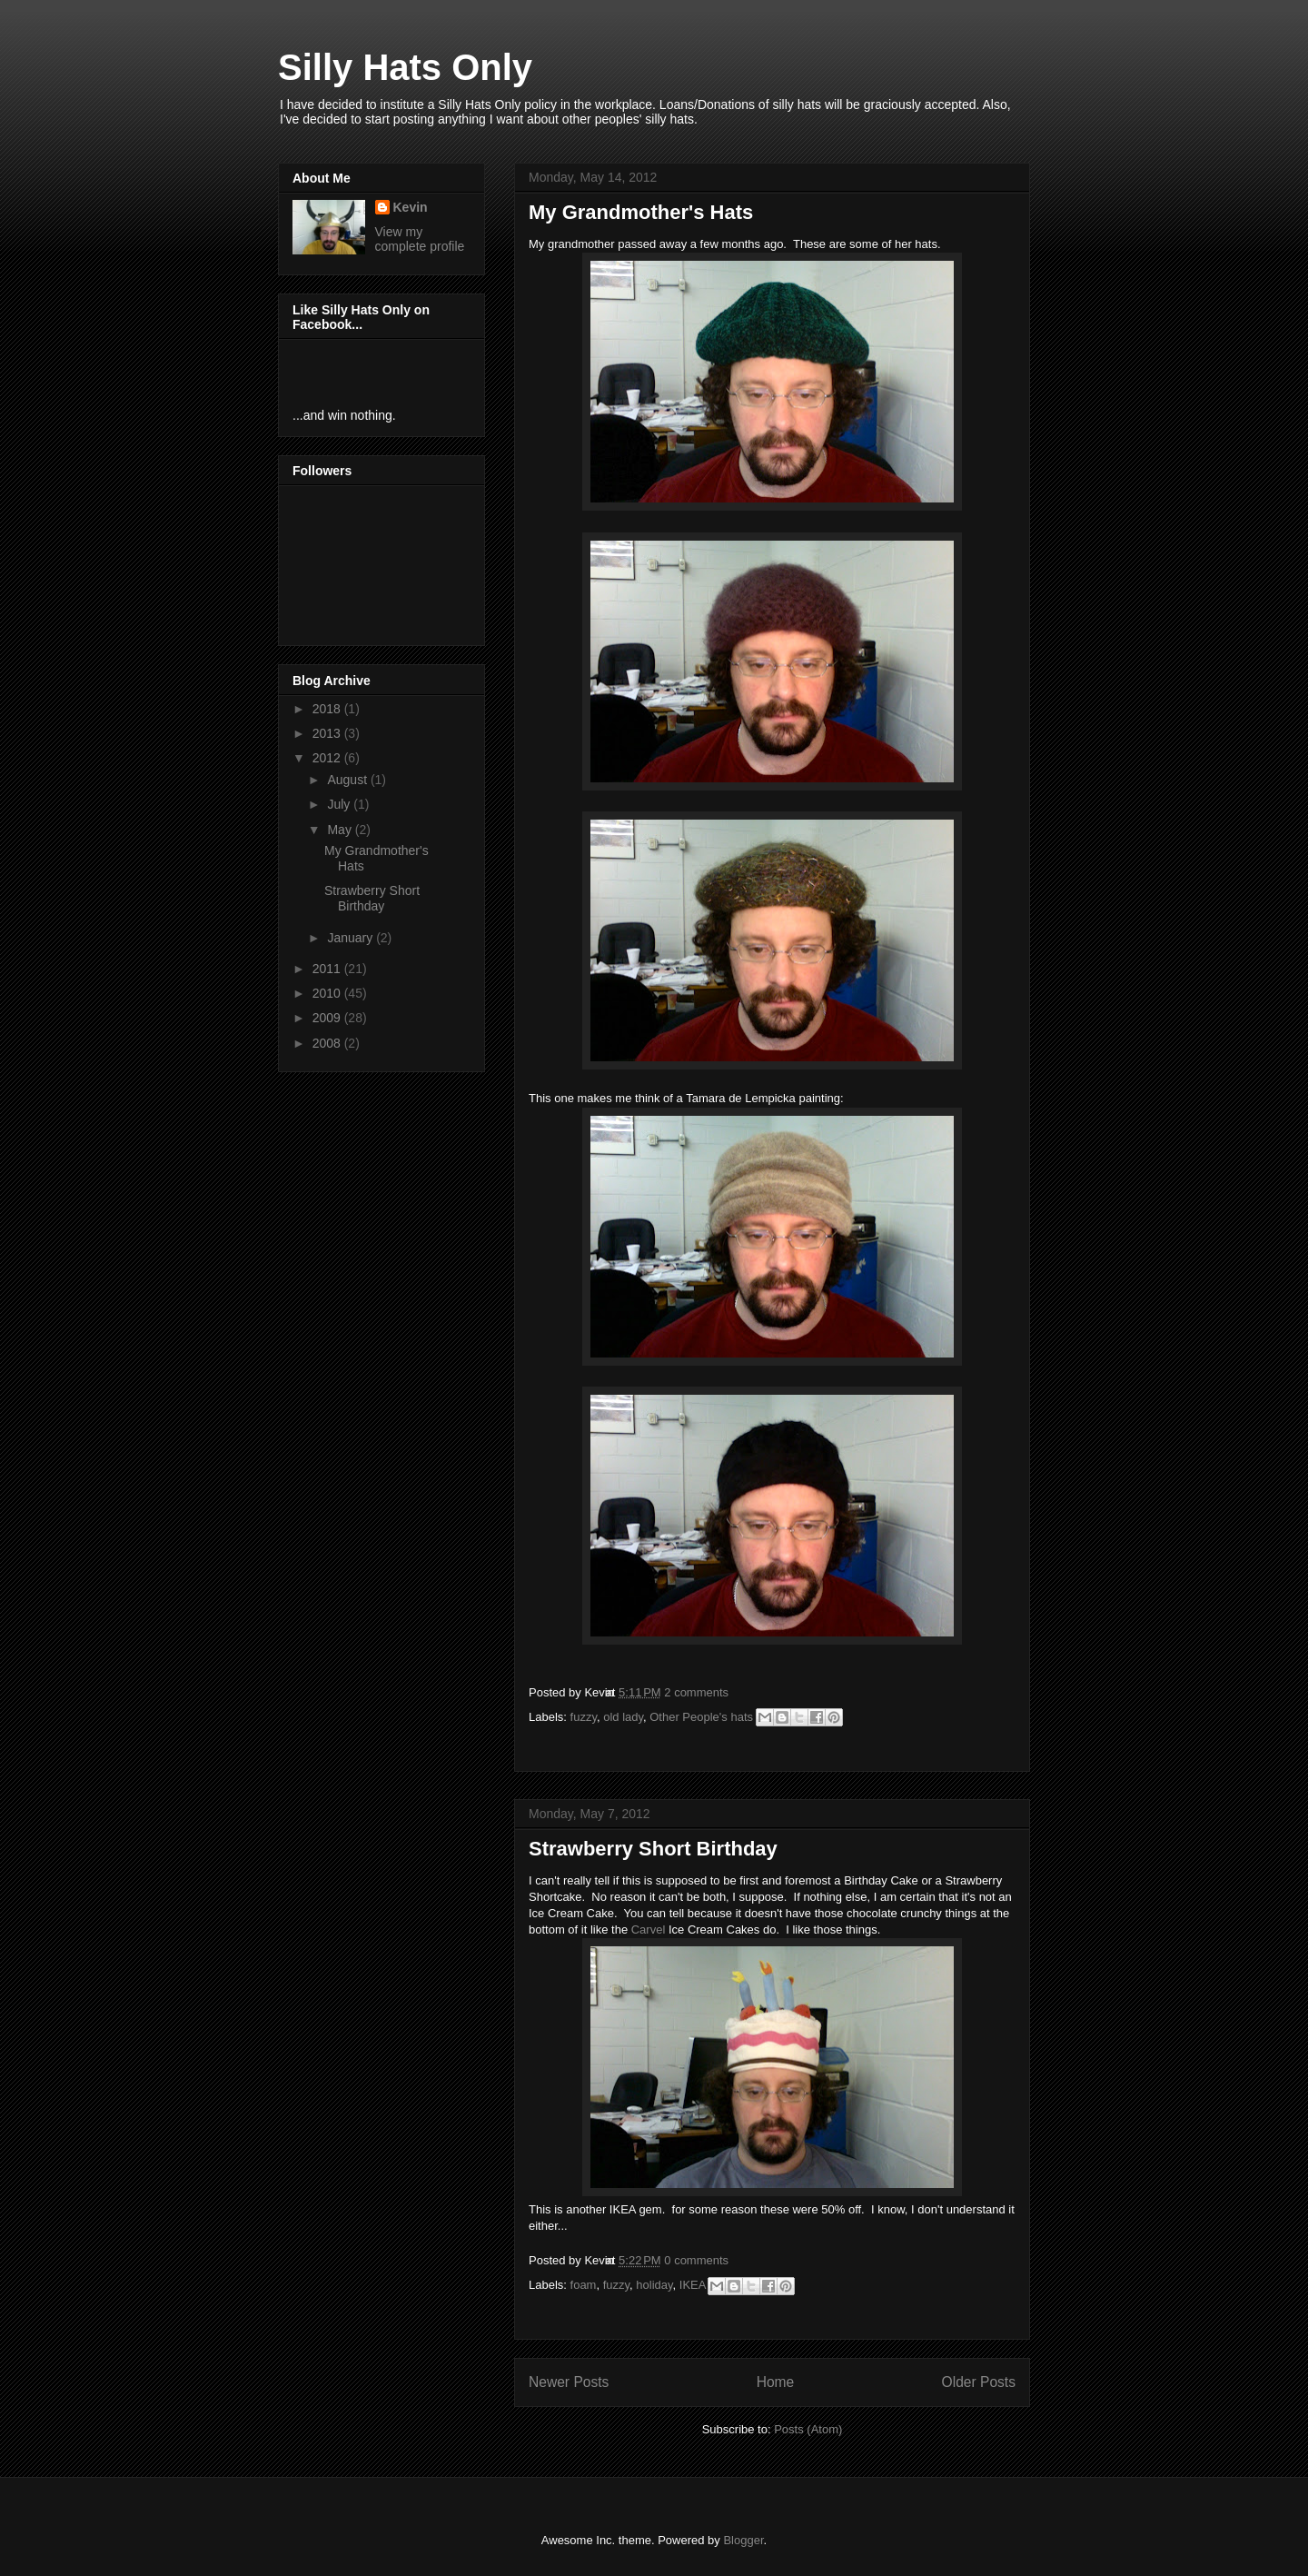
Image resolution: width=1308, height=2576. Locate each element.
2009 (328, 1017)
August (348, 779)
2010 (328, 993)
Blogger (743, 2540)
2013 (328, 733)
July (340, 804)
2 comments (696, 1692)
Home (776, 2382)
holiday (654, 2285)
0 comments (696, 2260)
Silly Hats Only (405, 67)
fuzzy (583, 1717)
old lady (623, 1717)
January (351, 937)
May (340, 829)
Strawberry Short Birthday (653, 1848)
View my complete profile (420, 239)
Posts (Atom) (808, 2429)
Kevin (410, 207)
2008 (328, 1043)
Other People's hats (701, 1717)
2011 (328, 968)
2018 (328, 708)
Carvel (648, 1929)
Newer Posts (569, 2382)
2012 (328, 758)
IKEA (692, 2285)
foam (583, 2285)
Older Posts (979, 2382)
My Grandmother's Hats (641, 212)
